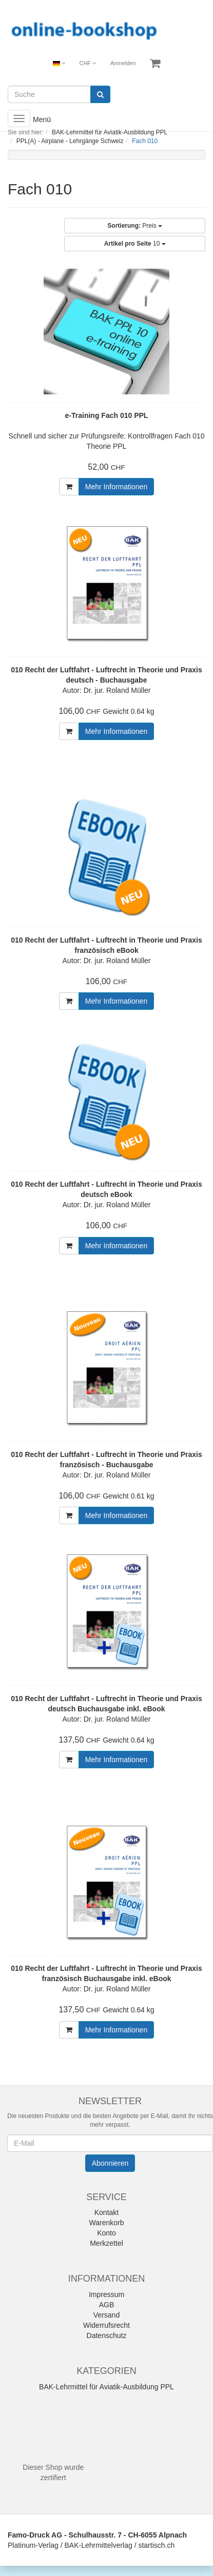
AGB (106, 2305)
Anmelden (123, 63)
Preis (134, 225)
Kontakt (106, 2212)
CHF (87, 63)
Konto (106, 2233)
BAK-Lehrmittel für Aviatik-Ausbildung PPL (106, 2387)
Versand (106, 2315)
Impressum (106, 2294)
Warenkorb (106, 2223)
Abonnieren (110, 2163)
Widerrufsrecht (106, 2325)
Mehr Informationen (116, 487)
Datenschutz (107, 2335)
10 (135, 243)
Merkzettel (106, 2243)
